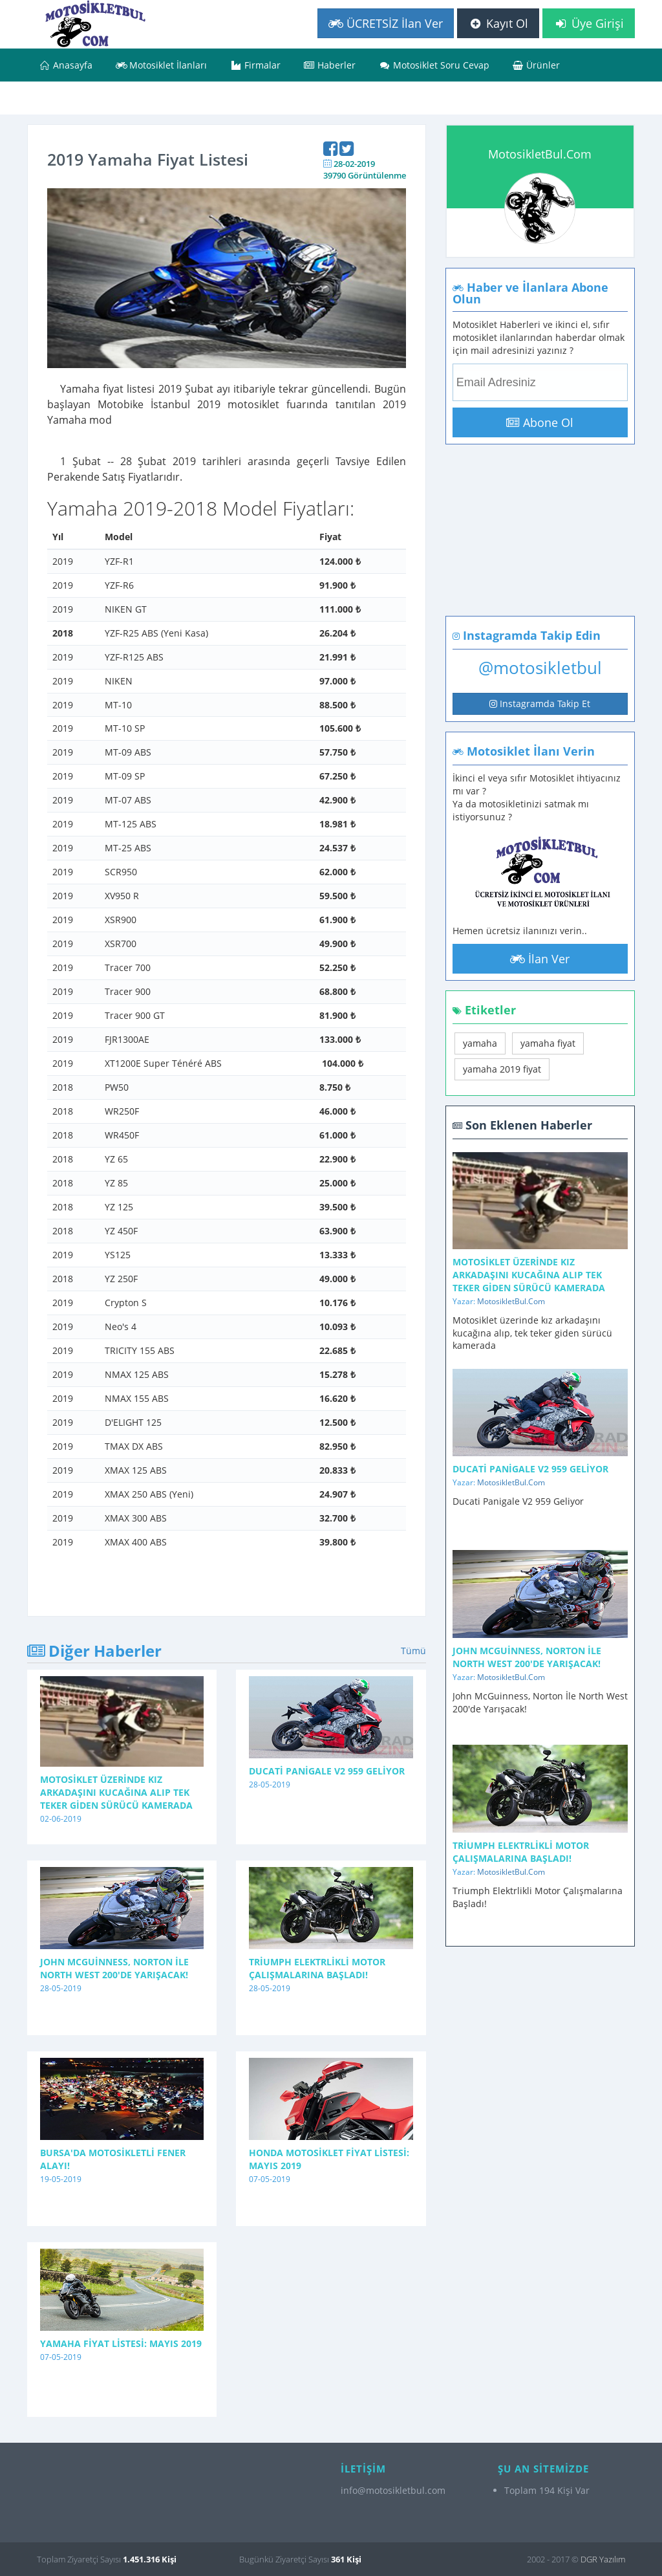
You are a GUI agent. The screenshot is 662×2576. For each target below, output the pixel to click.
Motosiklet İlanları (162, 65)
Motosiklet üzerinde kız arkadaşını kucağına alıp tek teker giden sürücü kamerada (116, 1792)
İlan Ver (540, 958)
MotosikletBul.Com (540, 154)
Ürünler (537, 65)
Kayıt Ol (498, 23)
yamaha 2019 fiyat (502, 1069)
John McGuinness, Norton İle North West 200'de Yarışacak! (114, 1968)
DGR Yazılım (603, 2559)
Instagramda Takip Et (539, 703)
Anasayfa (65, 65)
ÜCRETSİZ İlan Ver (385, 23)
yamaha (480, 1043)
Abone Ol (539, 422)
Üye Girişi (588, 23)
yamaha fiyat (547, 1043)
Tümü (413, 1650)
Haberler (330, 65)
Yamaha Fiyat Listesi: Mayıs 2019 (121, 2343)
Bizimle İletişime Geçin (95, 98)
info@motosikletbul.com (393, 2490)
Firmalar (255, 65)
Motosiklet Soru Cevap (434, 65)
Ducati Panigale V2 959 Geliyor (327, 1771)
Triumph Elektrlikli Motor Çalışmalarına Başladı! (317, 1968)
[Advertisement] (530, 551)
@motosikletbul (540, 667)
